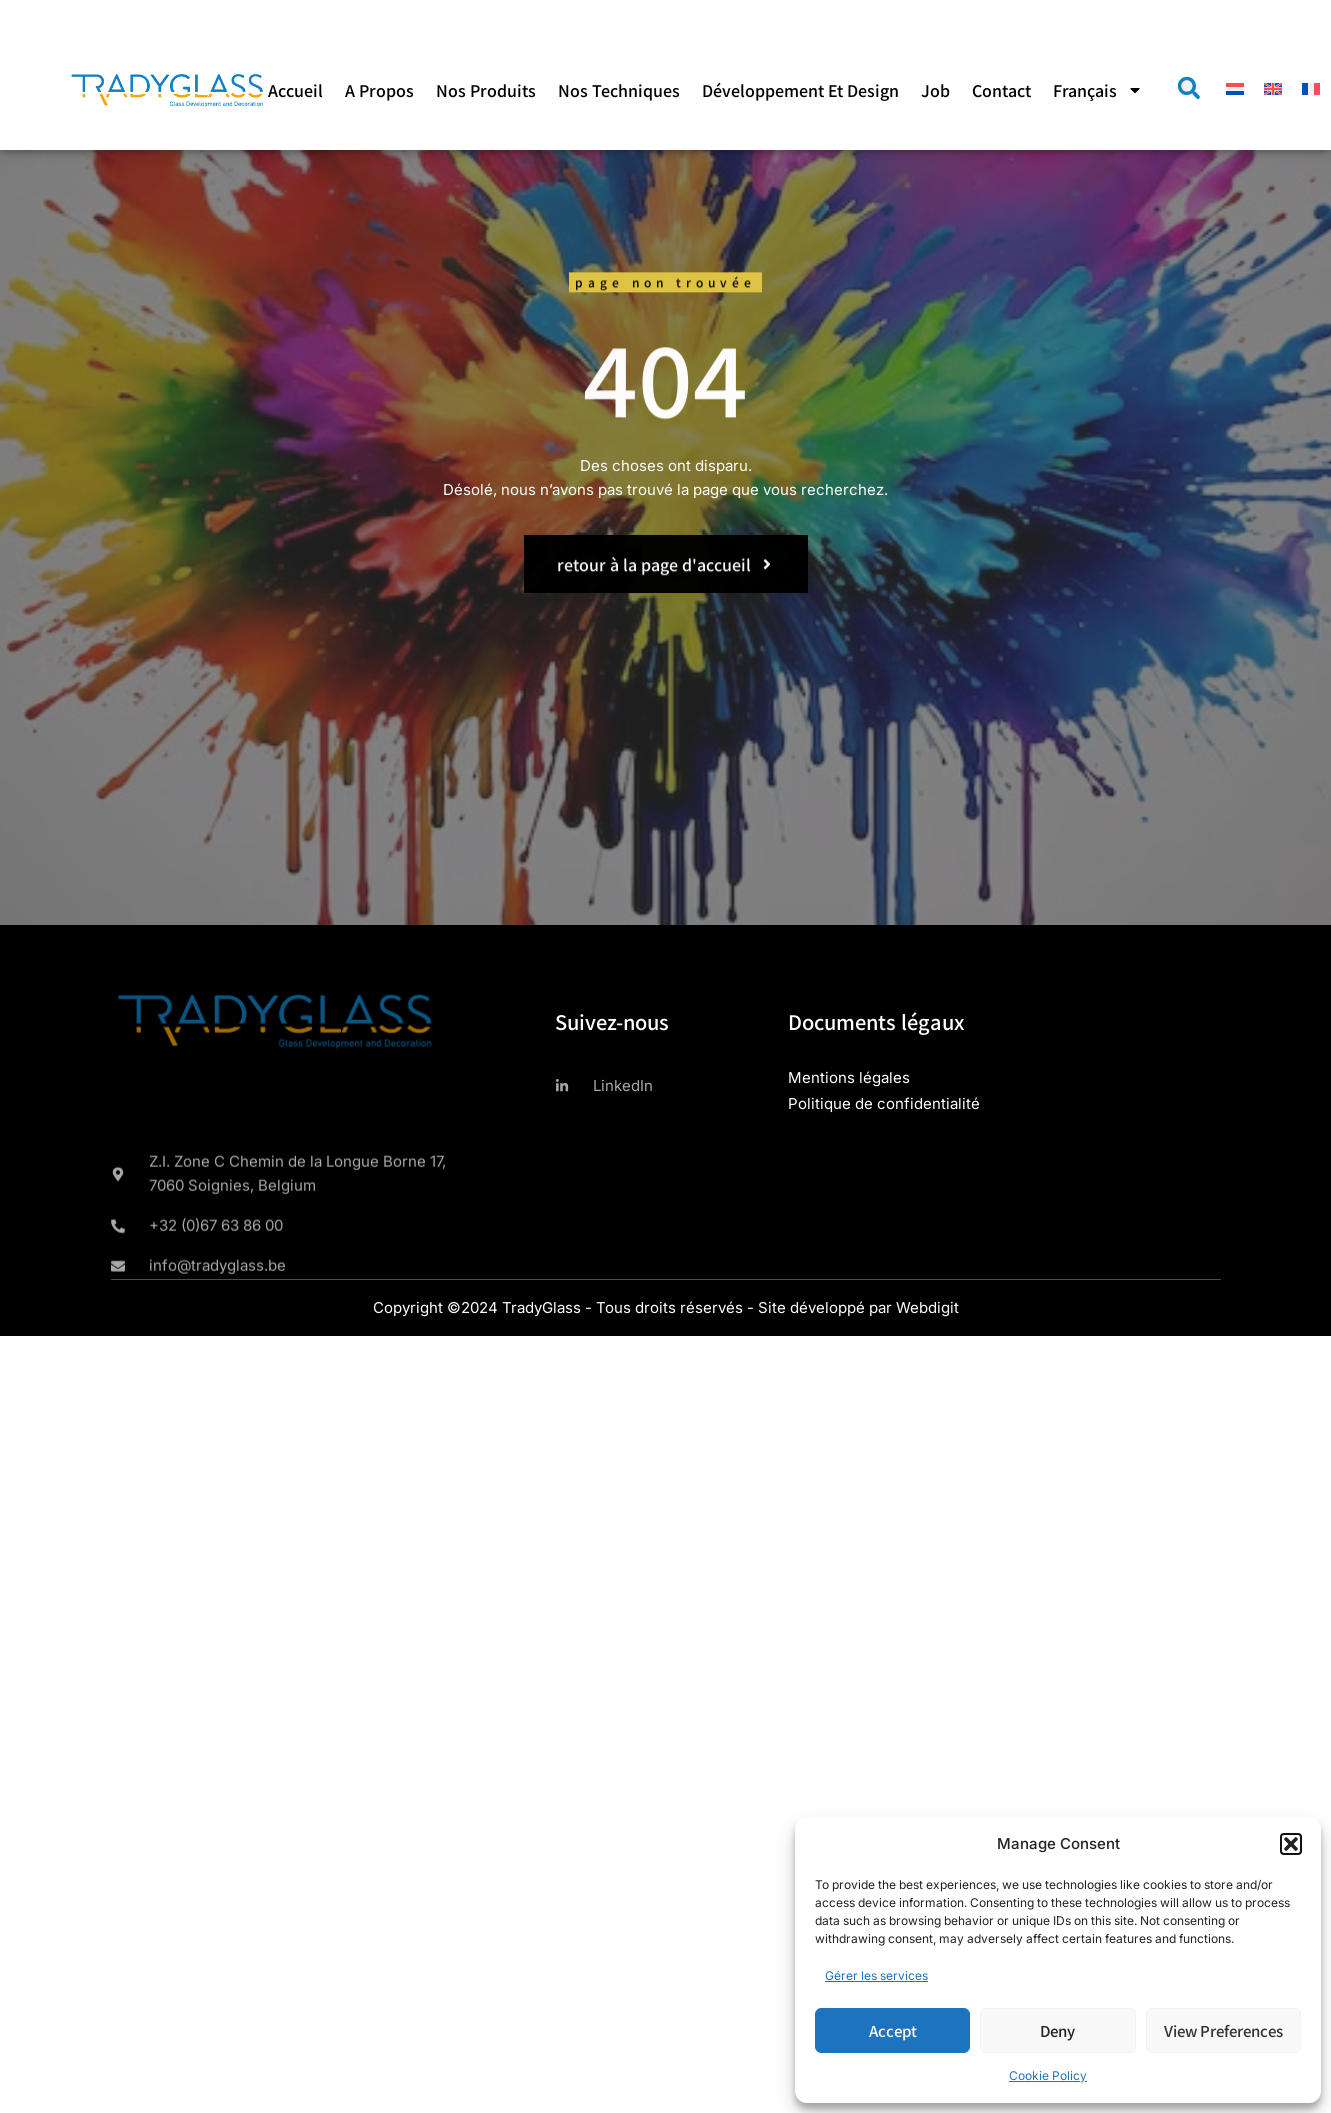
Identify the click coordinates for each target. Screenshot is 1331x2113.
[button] (1291, 1844)
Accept (893, 2030)
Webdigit (927, 1307)
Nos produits (486, 90)
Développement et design (800, 90)
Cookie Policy (1048, 2075)
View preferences (1223, 2030)
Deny (1057, 2030)
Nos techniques (619, 90)
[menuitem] (1098, 90)
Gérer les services (876, 1975)
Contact (1001, 90)
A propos (379, 90)
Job (935, 90)
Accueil (295, 90)
